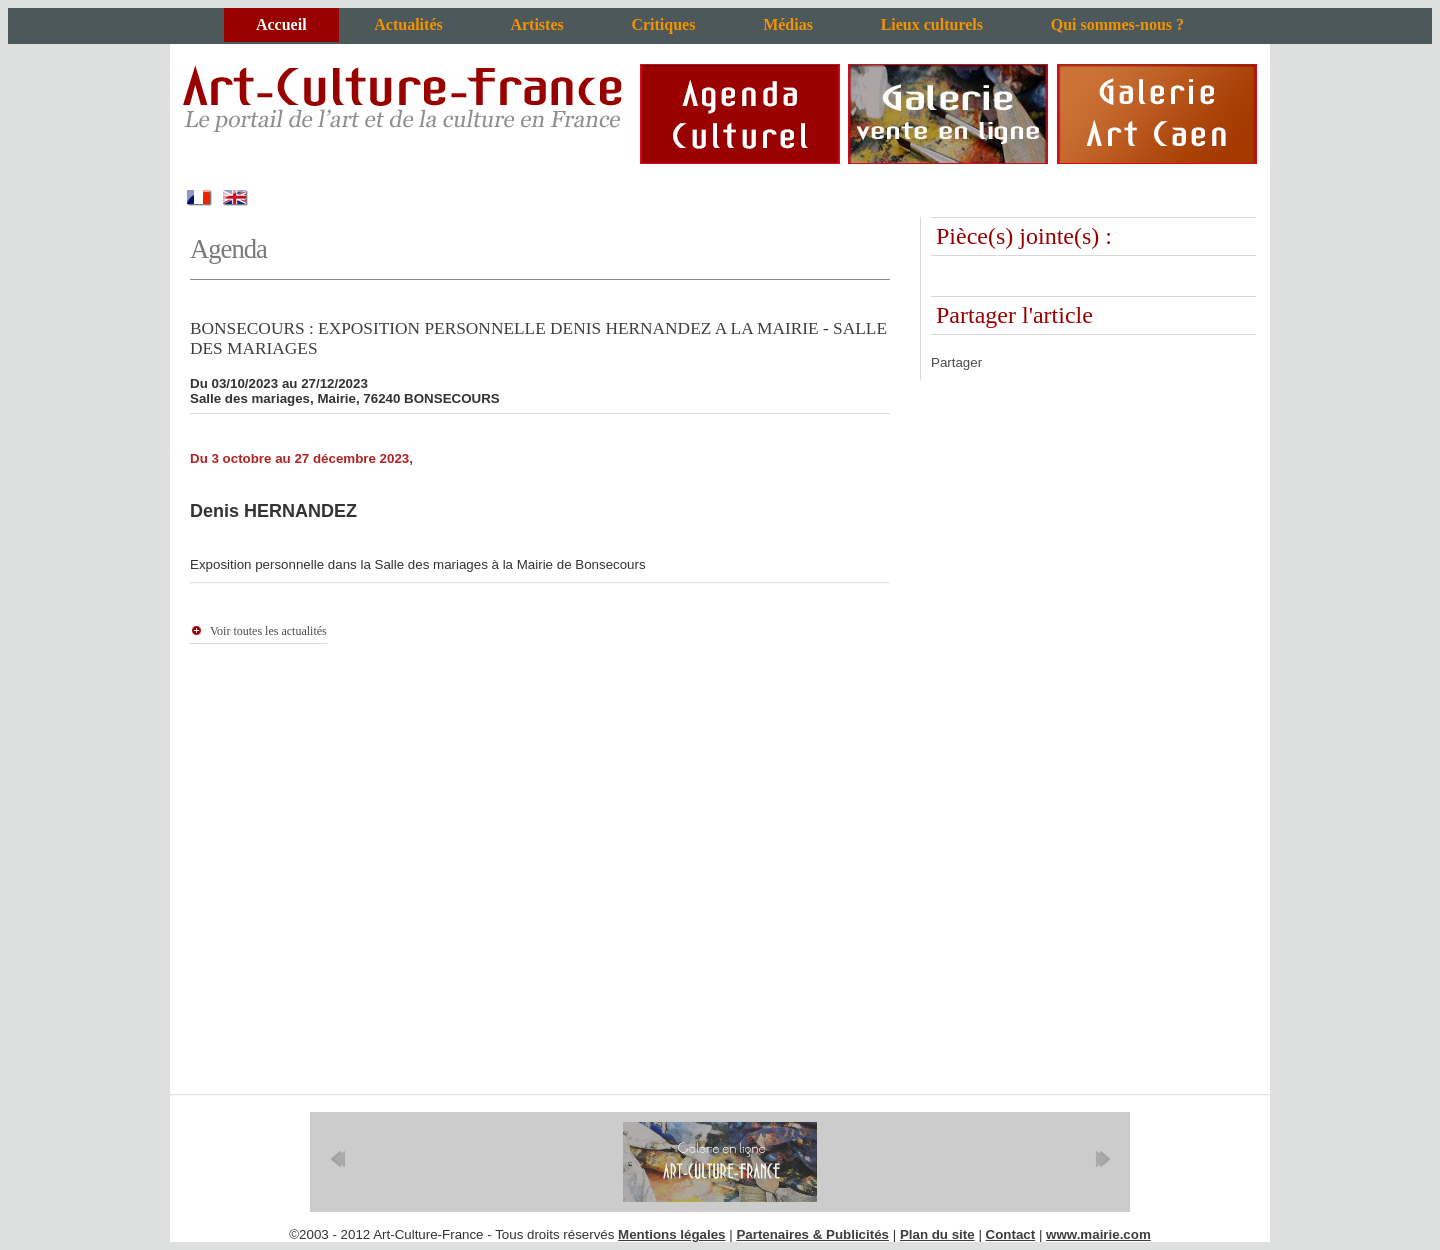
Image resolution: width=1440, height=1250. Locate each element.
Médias (788, 24)
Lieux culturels (932, 24)
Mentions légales (671, 1234)
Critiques (663, 24)
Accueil (281, 24)
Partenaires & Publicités (812, 1234)
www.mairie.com (1098, 1234)
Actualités (408, 24)
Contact (1011, 1234)
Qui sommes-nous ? (1117, 24)
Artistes (536, 24)
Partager (956, 362)
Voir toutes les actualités (268, 631)
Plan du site (937, 1234)
